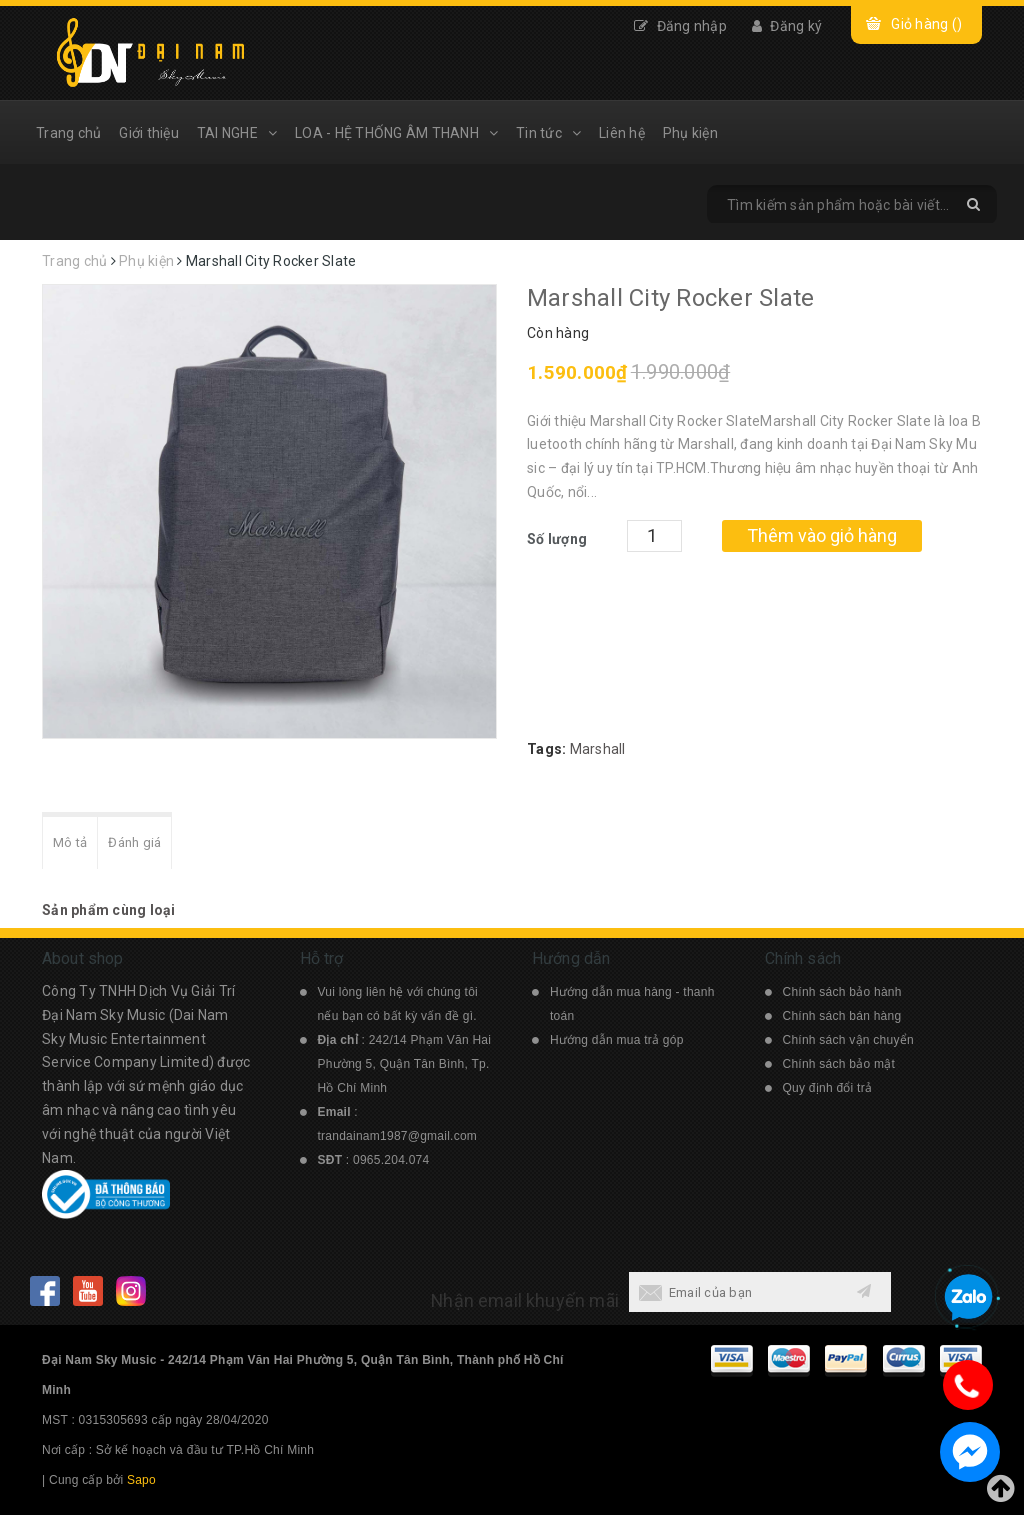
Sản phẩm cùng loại (109, 915)
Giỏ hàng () (926, 24)
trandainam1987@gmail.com (398, 1141)
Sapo (141, 1485)
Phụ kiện (690, 133)
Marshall (598, 749)
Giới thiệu (149, 133)
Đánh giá (147, 845)
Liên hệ (622, 133)
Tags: (548, 749)
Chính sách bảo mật (839, 1069)
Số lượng (557, 539)
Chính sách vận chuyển (848, 1045)
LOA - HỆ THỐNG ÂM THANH (396, 133)
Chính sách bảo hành (842, 997)
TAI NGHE (237, 133)
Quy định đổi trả (828, 1093)
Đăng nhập (680, 26)
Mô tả (74, 845)
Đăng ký (787, 26)
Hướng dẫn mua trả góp (617, 1045)
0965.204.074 (391, 1165)
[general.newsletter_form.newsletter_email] (734, 1297)
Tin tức (548, 133)
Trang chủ (68, 133)
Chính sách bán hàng (842, 1021)
